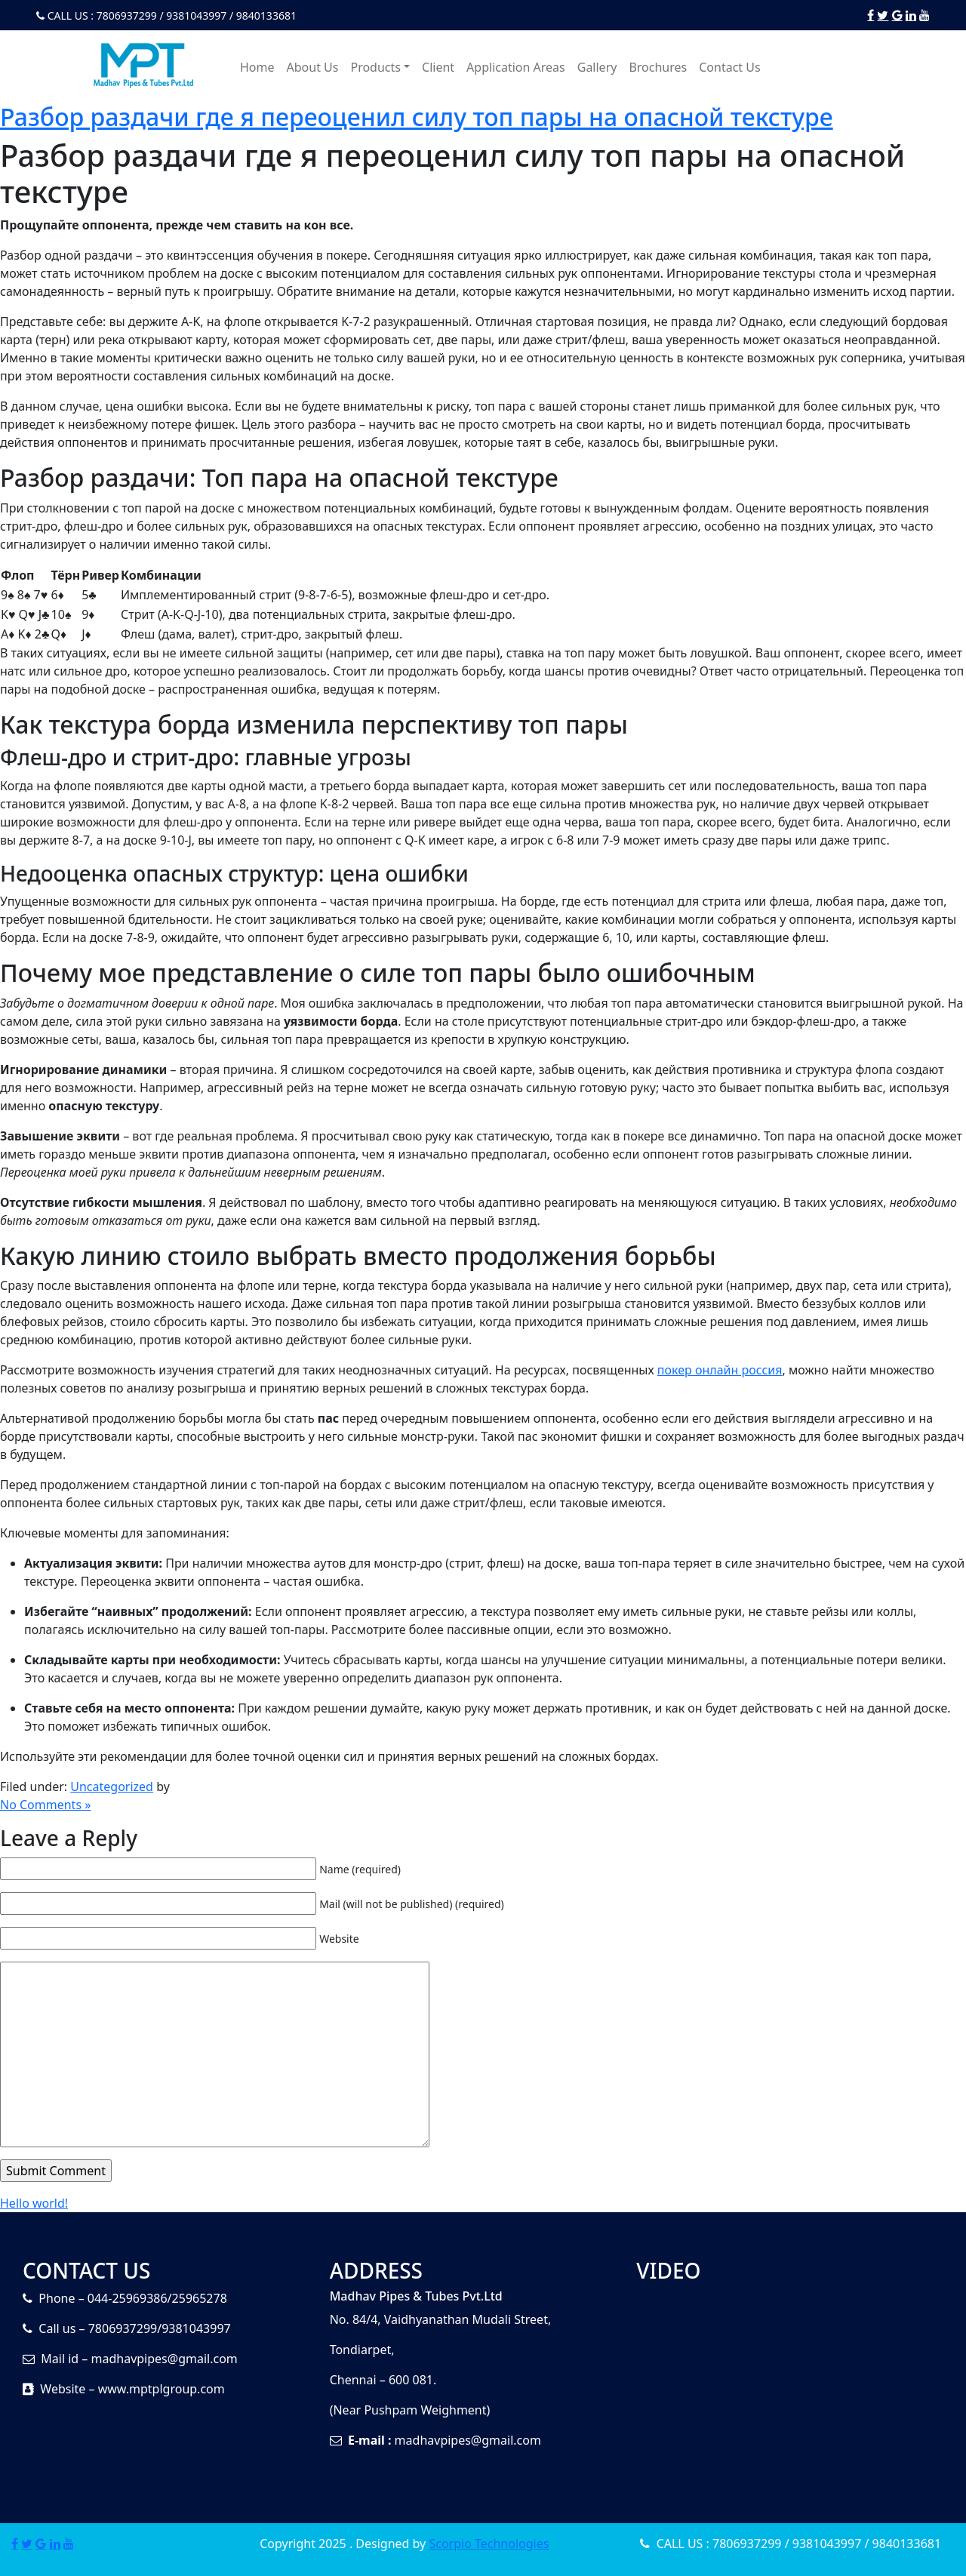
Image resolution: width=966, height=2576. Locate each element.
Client (438, 67)
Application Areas (515, 67)
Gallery (597, 67)
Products (375, 67)
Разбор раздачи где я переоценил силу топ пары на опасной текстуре (416, 116)
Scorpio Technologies (489, 2543)
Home (257, 67)
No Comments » (45, 1804)
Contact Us (729, 67)
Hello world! (34, 2203)
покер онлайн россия (720, 1370)
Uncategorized (111, 1786)
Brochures (658, 67)
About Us (313, 67)
